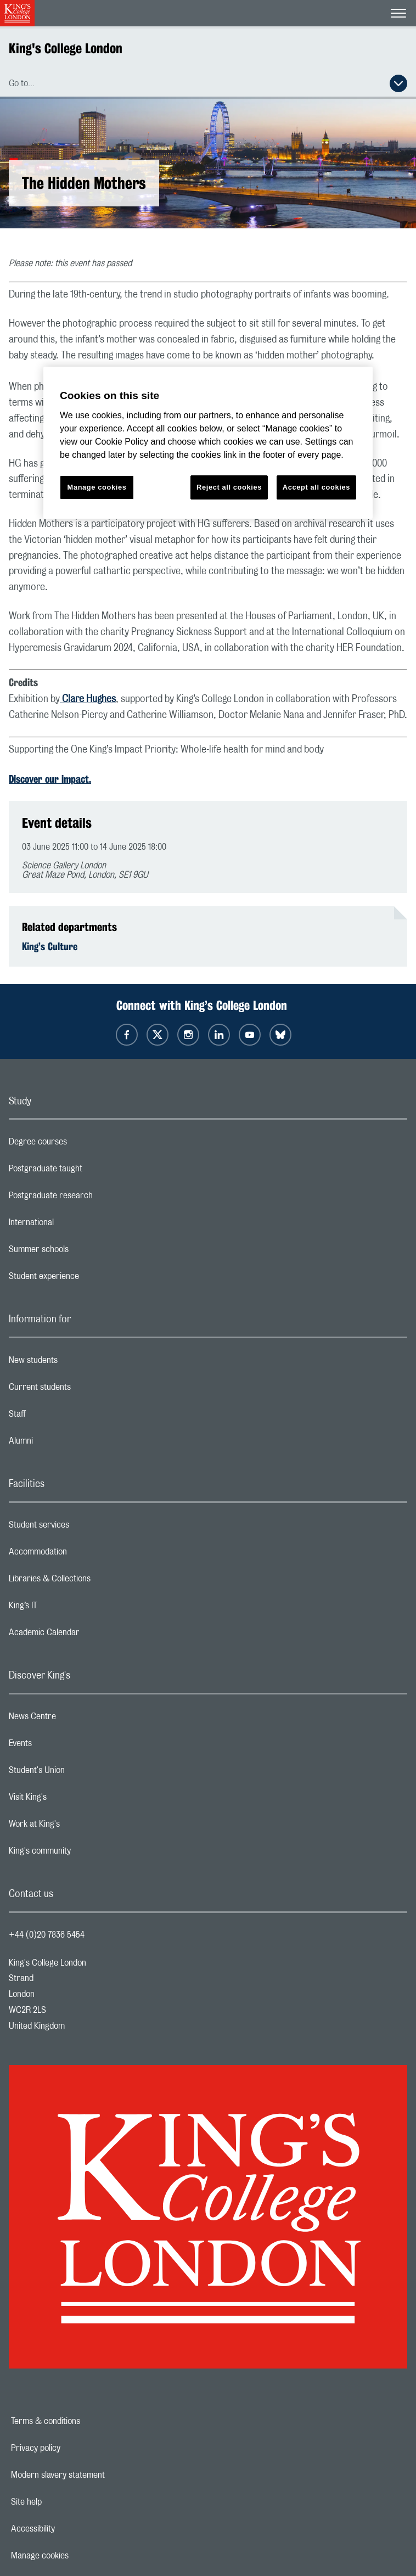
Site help (64, 2502)
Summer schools (82, 1252)
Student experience (87, 1279)
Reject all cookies (229, 487)
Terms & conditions (83, 2421)
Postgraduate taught (89, 1171)
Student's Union (80, 1773)
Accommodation (81, 1554)
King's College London (65, 48)
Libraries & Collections (93, 1581)
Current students (83, 1390)
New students (77, 1363)
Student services (82, 1527)
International (75, 1225)
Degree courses (81, 1144)
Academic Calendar (88, 1635)
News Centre (76, 1719)
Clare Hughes (88, 699)
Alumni (64, 1443)
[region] (208, 443)
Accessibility (71, 2528)
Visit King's (71, 1800)
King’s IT (67, 1608)
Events (64, 1746)
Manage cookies (77, 2555)
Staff (61, 1417)
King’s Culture (49, 946)
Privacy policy (73, 2448)
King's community (83, 1854)
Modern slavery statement (96, 2475)
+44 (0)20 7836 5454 (47, 1934)
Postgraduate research (94, 1198)
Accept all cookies (316, 487)
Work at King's (78, 1827)
